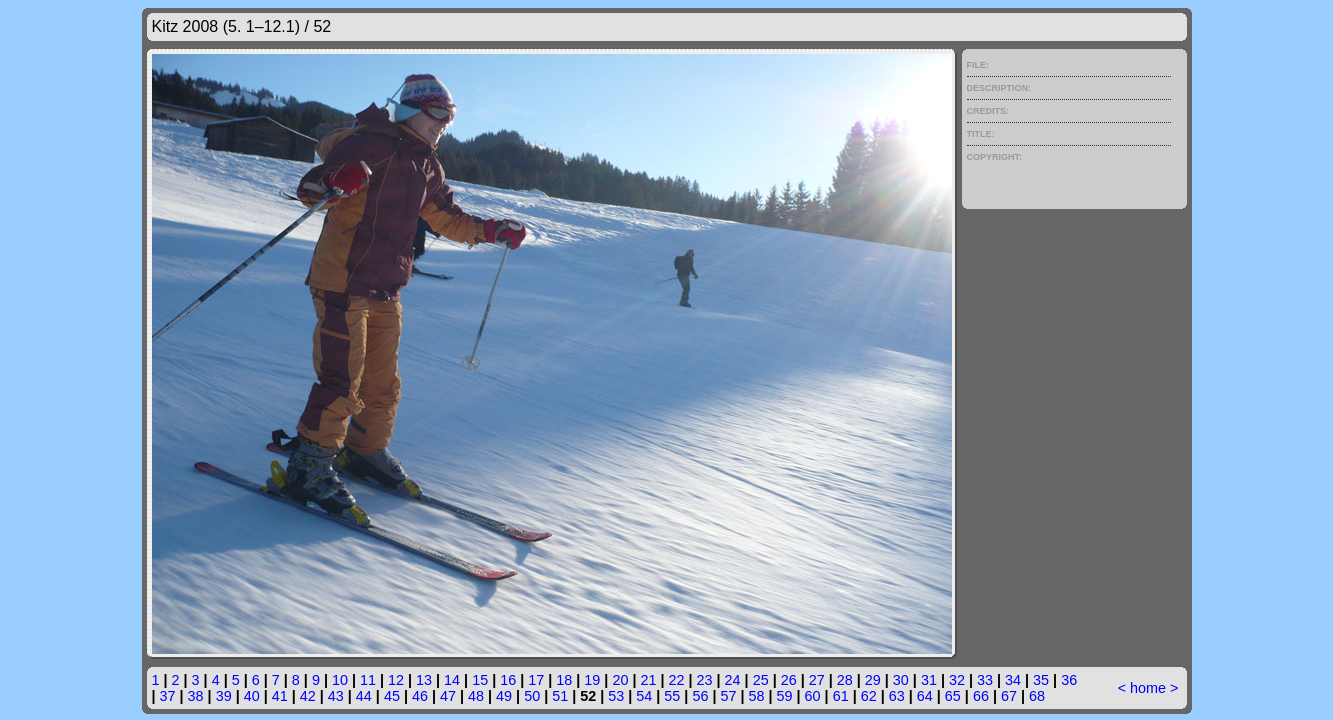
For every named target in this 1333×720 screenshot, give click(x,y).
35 (1041, 680)
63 (897, 696)
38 (196, 696)
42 (308, 696)
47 (448, 696)
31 (929, 680)
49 (504, 696)
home (1148, 688)
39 (224, 696)
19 (592, 680)
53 (616, 696)
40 (252, 696)
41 (280, 696)
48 (476, 696)
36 (1069, 680)
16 (508, 680)
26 (789, 680)
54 (644, 696)
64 (925, 696)
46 (420, 696)
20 (620, 680)
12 (396, 680)
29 (873, 680)
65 (953, 696)
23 (705, 680)
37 (168, 696)
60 (813, 696)
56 (700, 696)
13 (424, 680)
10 (340, 680)
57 (728, 696)
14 (452, 680)
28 (845, 680)
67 (1009, 696)
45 (392, 696)
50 (532, 696)
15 (480, 680)
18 (564, 680)
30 (901, 680)
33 (985, 680)
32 (957, 680)
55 (672, 696)
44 (364, 696)
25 (761, 680)
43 (336, 696)
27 (817, 680)
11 (368, 680)
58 (757, 696)
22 (676, 680)
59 (785, 696)
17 (536, 680)
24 (733, 680)
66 (981, 696)
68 (1037, 696)
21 (648, 680)
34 (1013, 680)
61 (841, 696)
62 (869, 696)
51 (560, 696)
